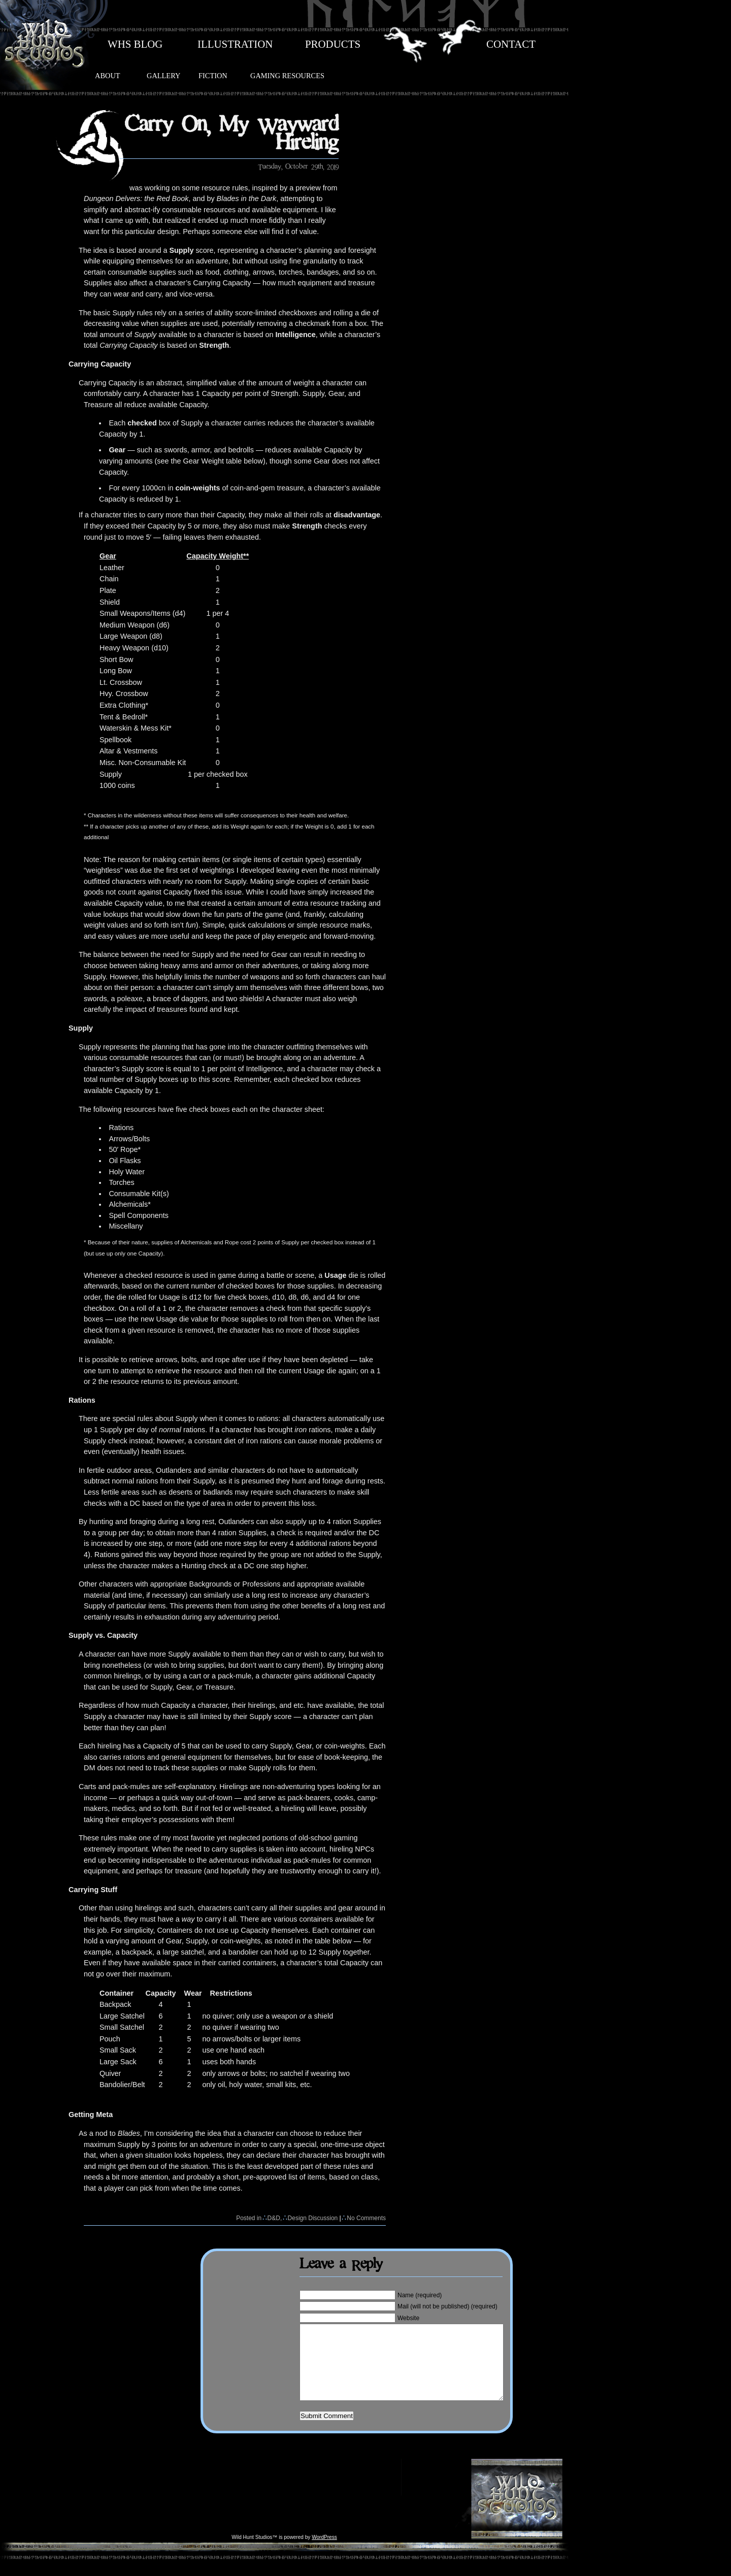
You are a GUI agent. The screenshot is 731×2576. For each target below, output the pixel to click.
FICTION (212, 76)
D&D (274, 2218)
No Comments (366, 2218)
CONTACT (511, 44)
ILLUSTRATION (235, 44)
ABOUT (107, 76)
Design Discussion (313, 2218)
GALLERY (163, 76)
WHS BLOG (135, 44)
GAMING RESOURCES (287, 76)
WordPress (324, 2552)
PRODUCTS (332, 44)
